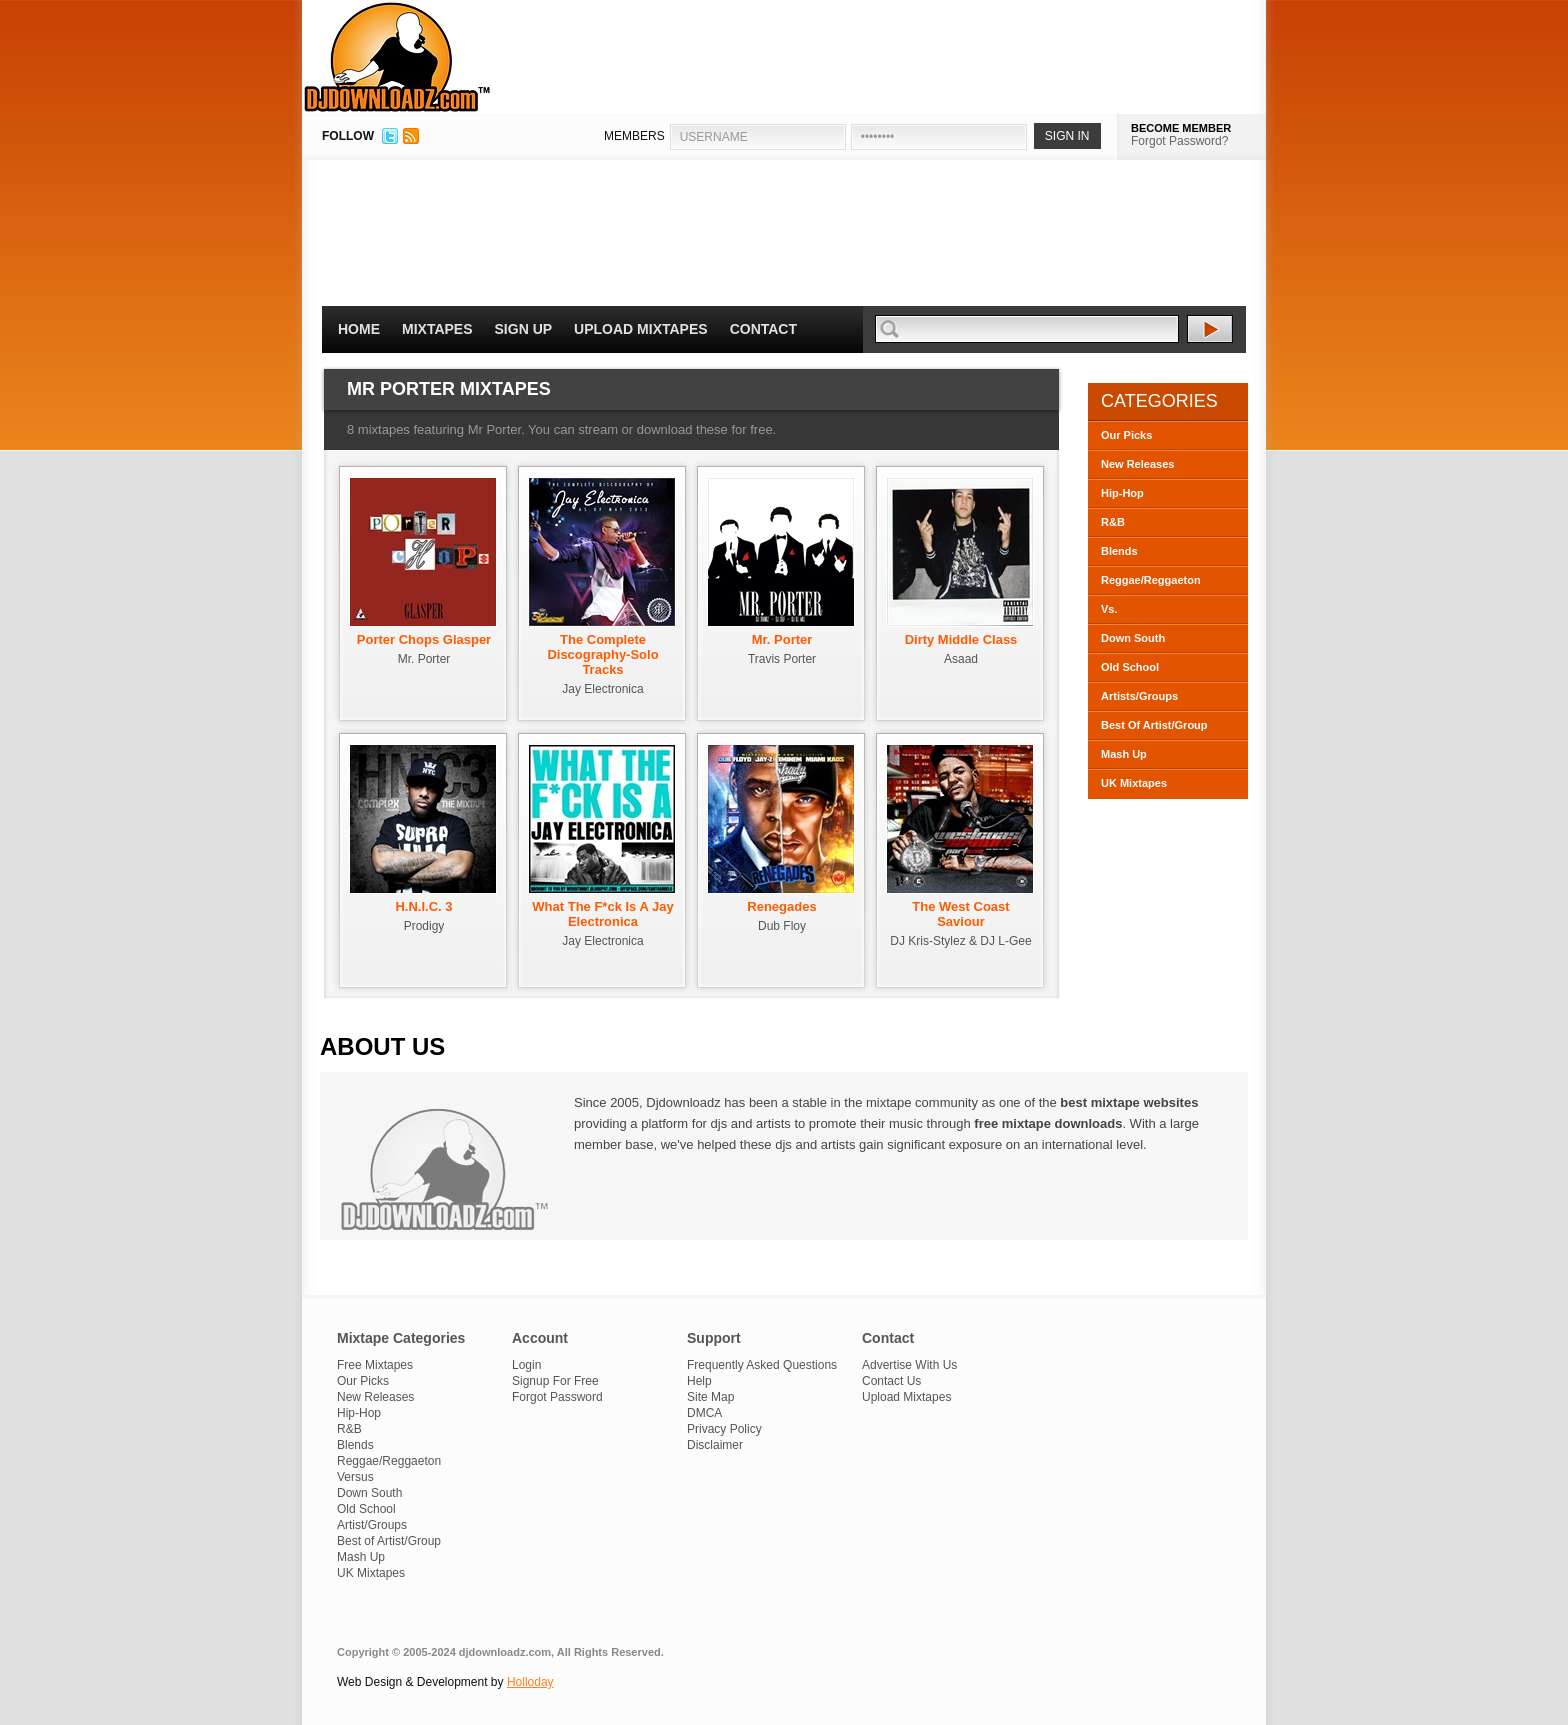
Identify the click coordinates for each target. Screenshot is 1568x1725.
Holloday (530, 1682)
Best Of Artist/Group (1154, 725)
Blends (1119, 551)
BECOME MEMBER (1181, 128)
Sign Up (524, 329)
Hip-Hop (1122, 493)
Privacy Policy (724, 1429)
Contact (763, 329)
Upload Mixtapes (641, 329)
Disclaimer (715, 1445)
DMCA (704, 1413)
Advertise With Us (909, 1365)
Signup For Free (555, 1381)
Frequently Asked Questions (762, 1365)
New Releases (1137, 464)
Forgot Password (557, 1397)
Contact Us (891, 1381)
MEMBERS (634, 136)
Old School (1130, 667)
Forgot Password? (1179, 141)
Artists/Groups (1139, 696)
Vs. (1109, 609)
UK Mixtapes (1134, 783)
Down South (1133, 638)
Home (359, 329)
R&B (1113, 522)
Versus (355, 1477)
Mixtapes (437, 329)
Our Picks (1126, 435)
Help (699, 1381)
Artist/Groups (372, 1525)
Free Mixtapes (375, 1365)
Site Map (710, 1397)
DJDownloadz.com (397, 57)
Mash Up (1124, 754)
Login (526, 1365)
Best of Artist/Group (389, 1541)
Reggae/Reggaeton (1151, 580)
